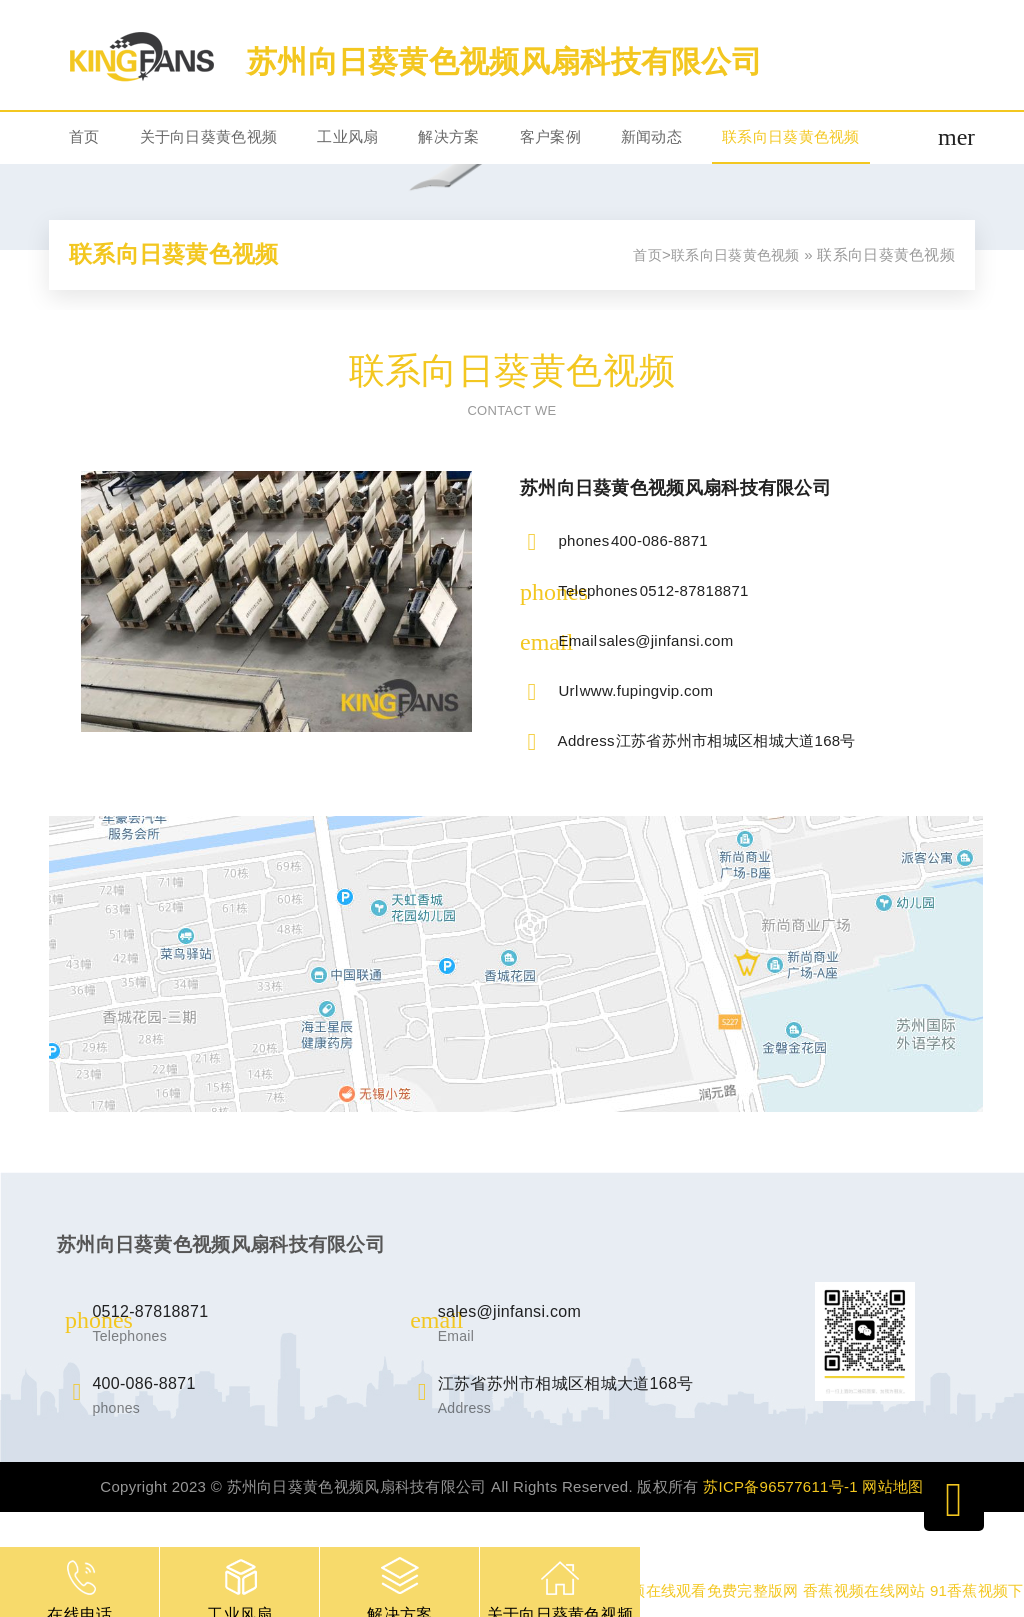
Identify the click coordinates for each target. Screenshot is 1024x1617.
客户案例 (550, 136)
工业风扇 (347, 136)
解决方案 (448, 136)
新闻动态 (651, 136)
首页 (84, 136)
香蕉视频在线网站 (864, 1590)
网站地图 (892, 1486)
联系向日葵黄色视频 (791, 136)
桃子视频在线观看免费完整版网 (691, 1590)
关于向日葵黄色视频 (209, 136)
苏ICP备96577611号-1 (780, 1486)
